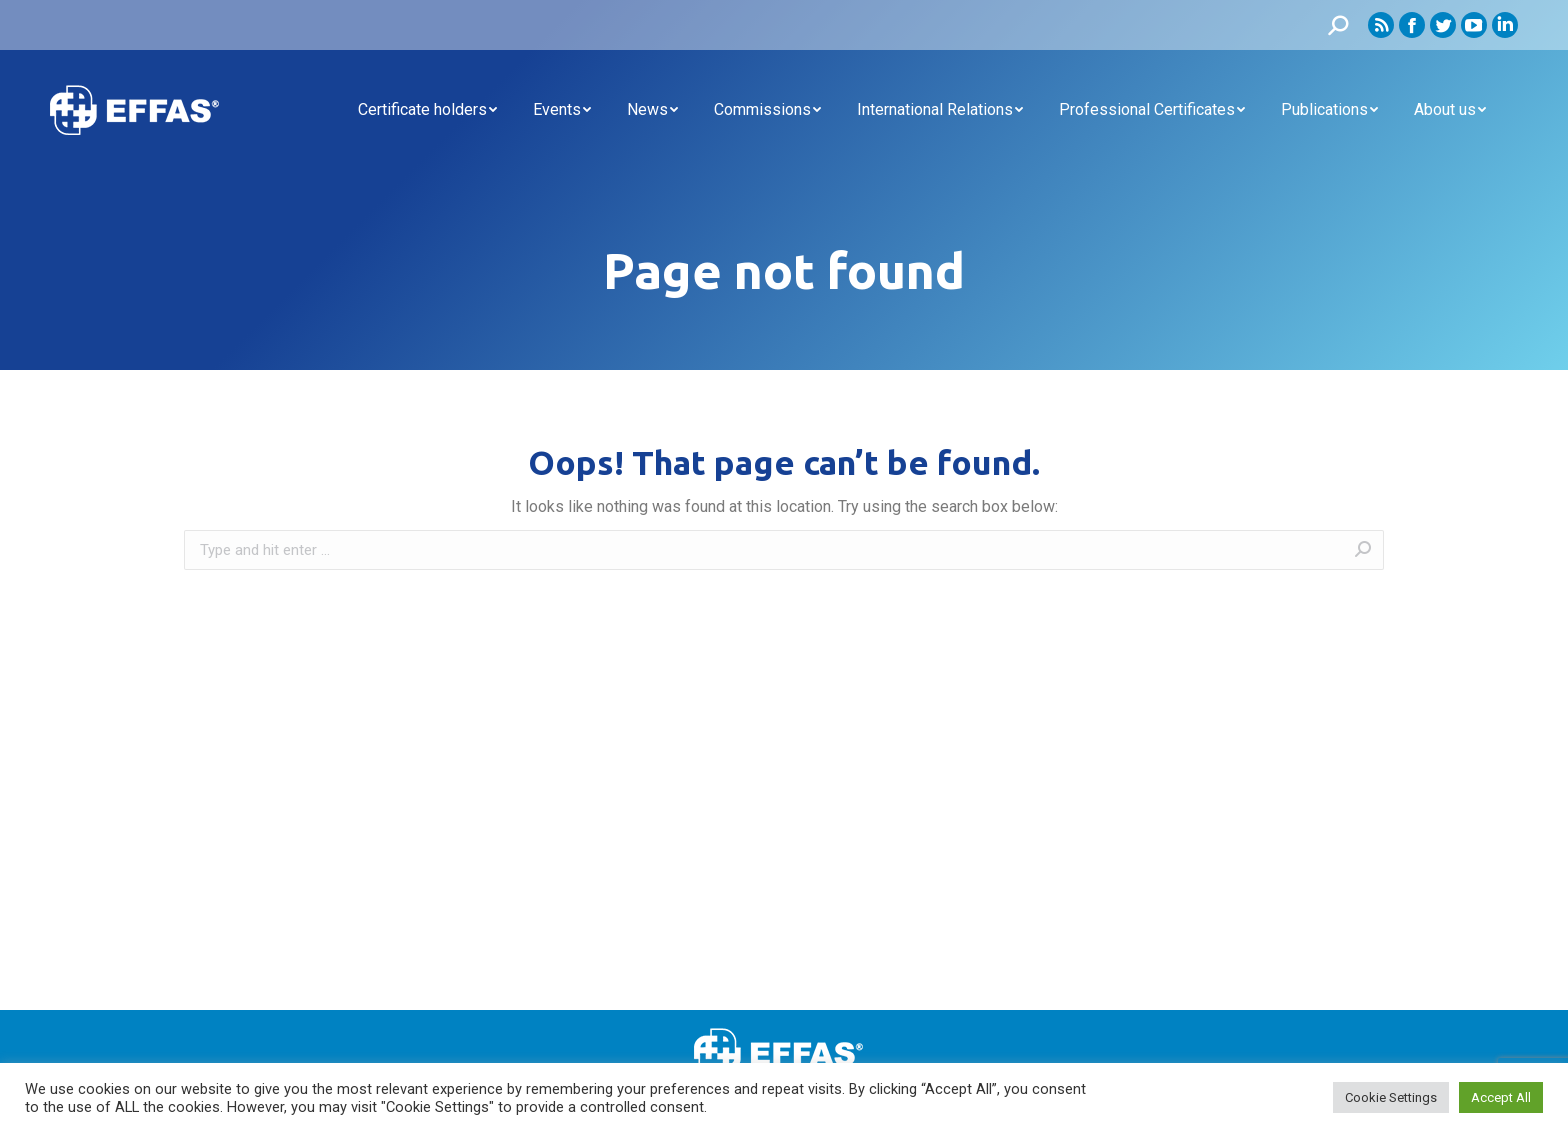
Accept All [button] (1501, 1097)
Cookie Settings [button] (1391, 1097)
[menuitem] (427, 110)
